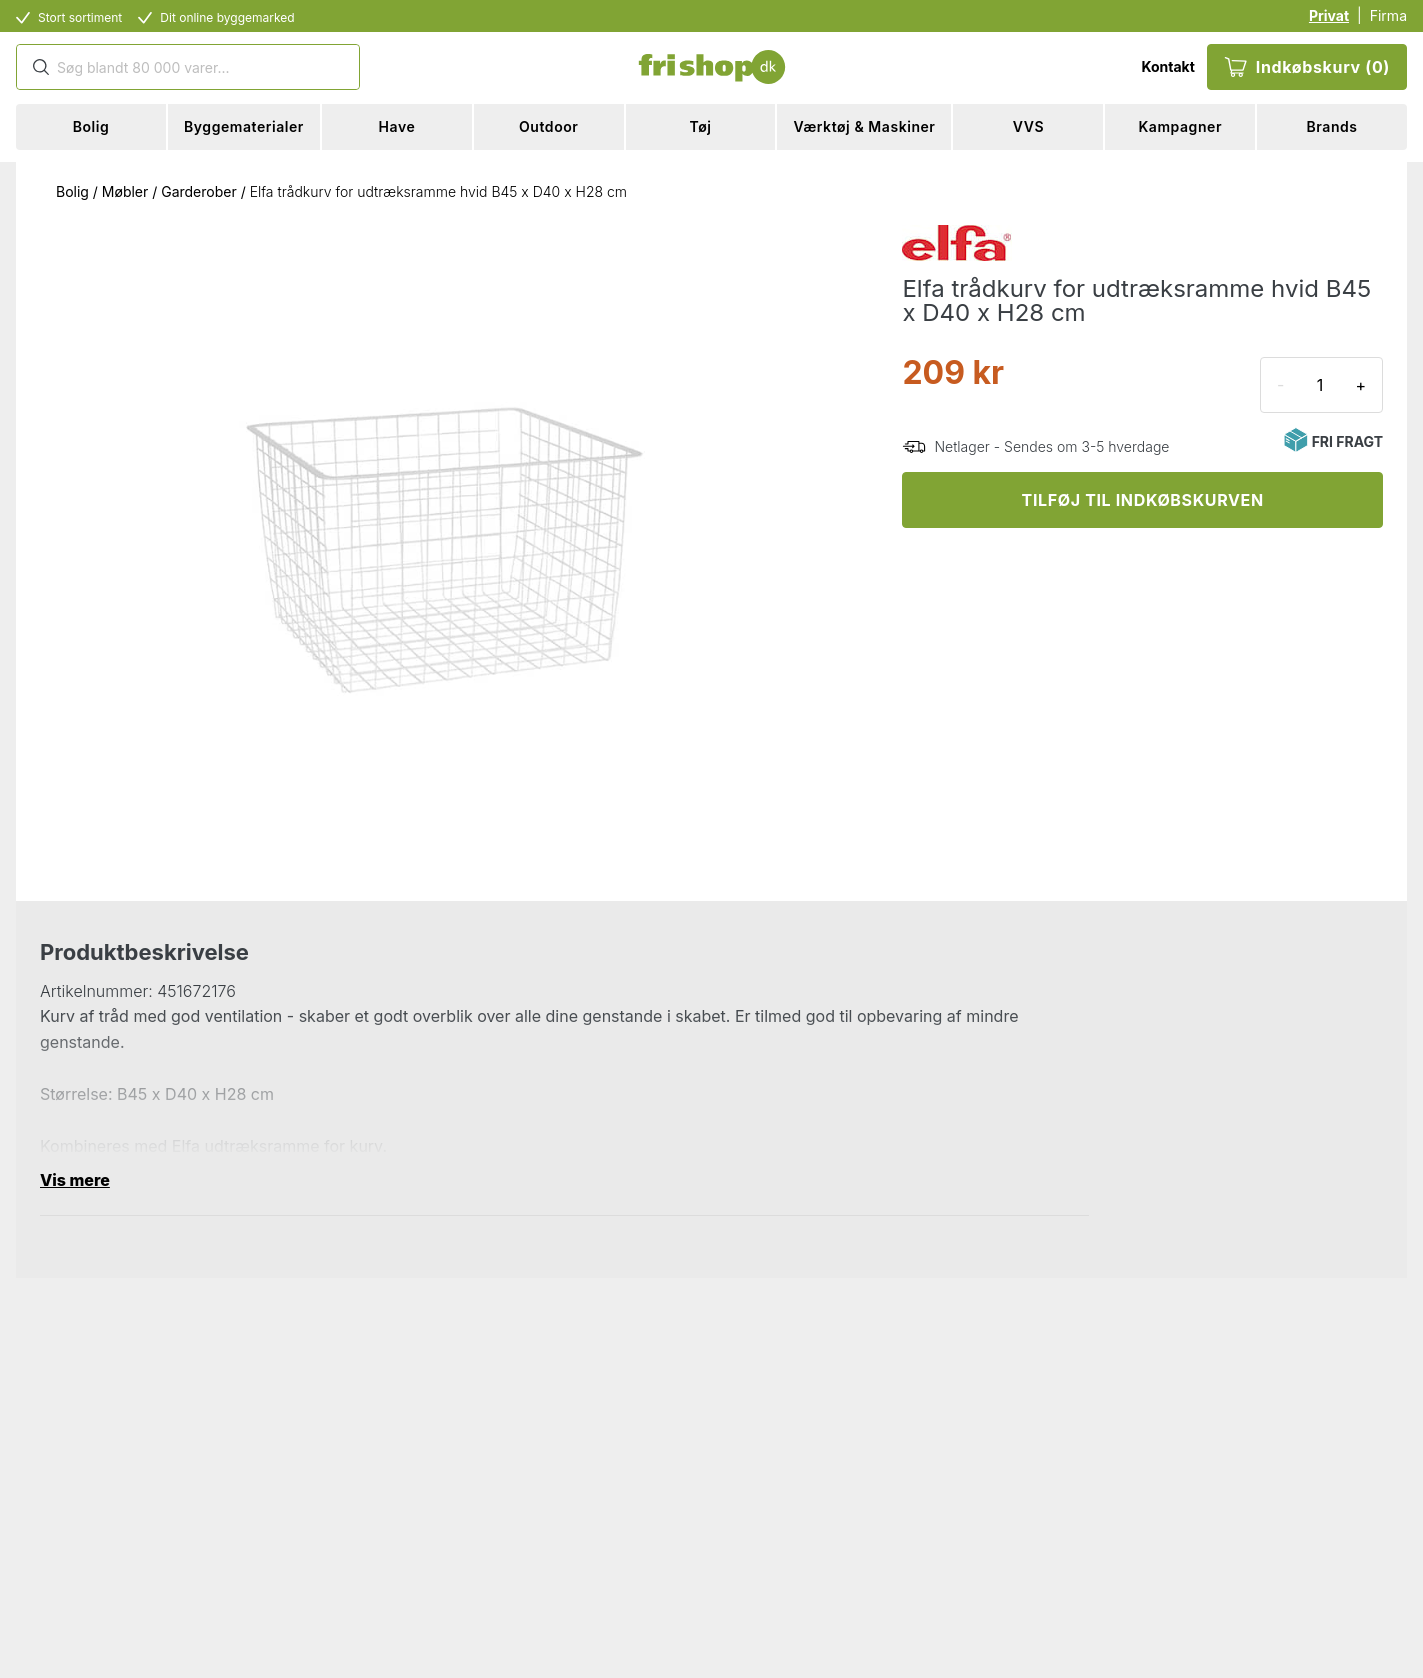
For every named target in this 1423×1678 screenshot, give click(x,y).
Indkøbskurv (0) (1307, 67)
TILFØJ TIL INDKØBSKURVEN (1143, 500)
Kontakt (1167, 66)
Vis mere (75, 1180)
